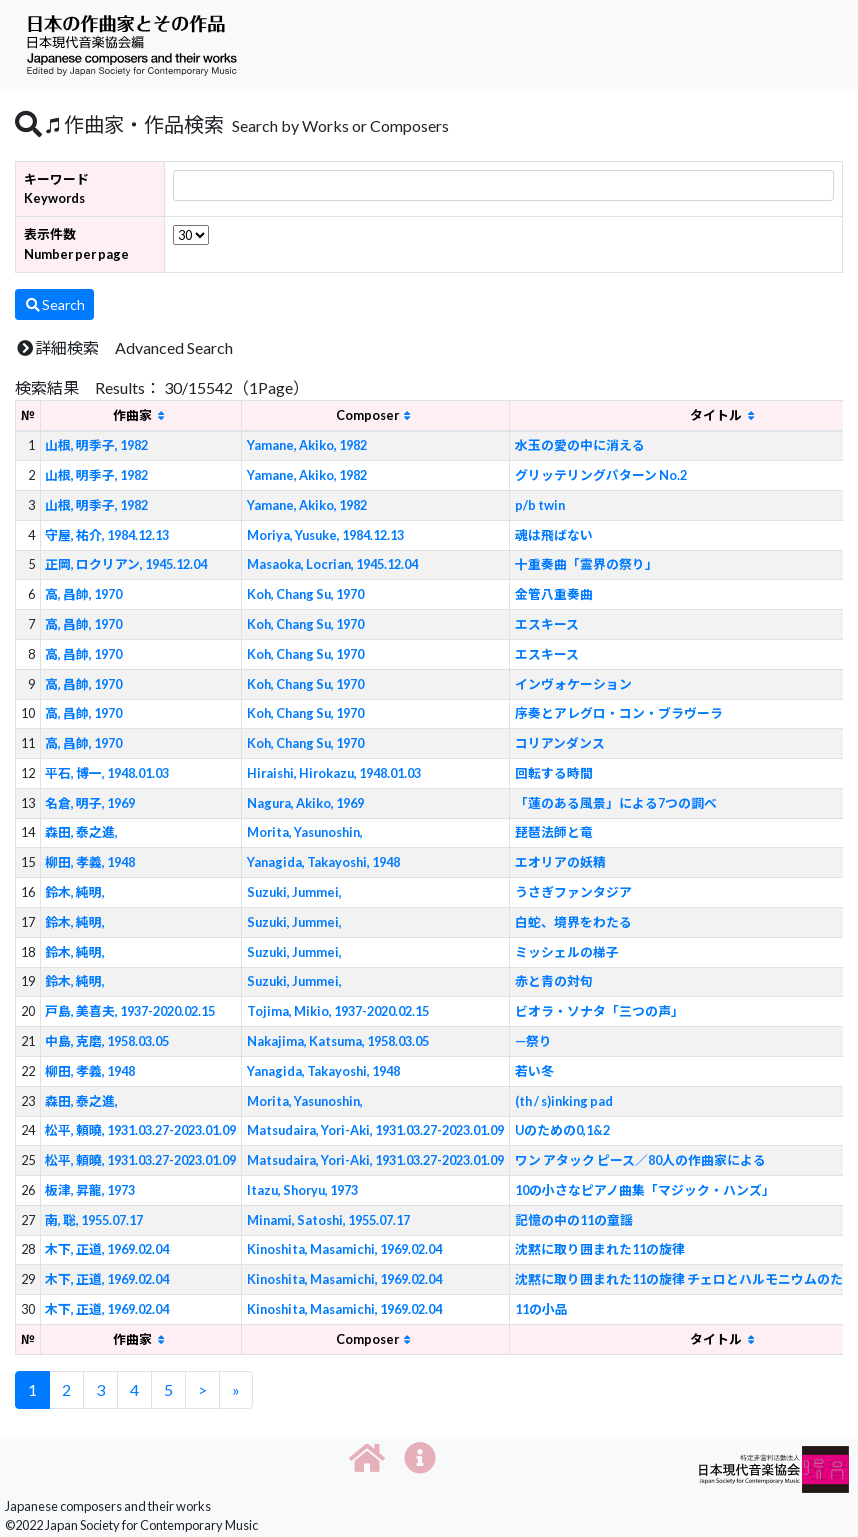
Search (54, 304)
